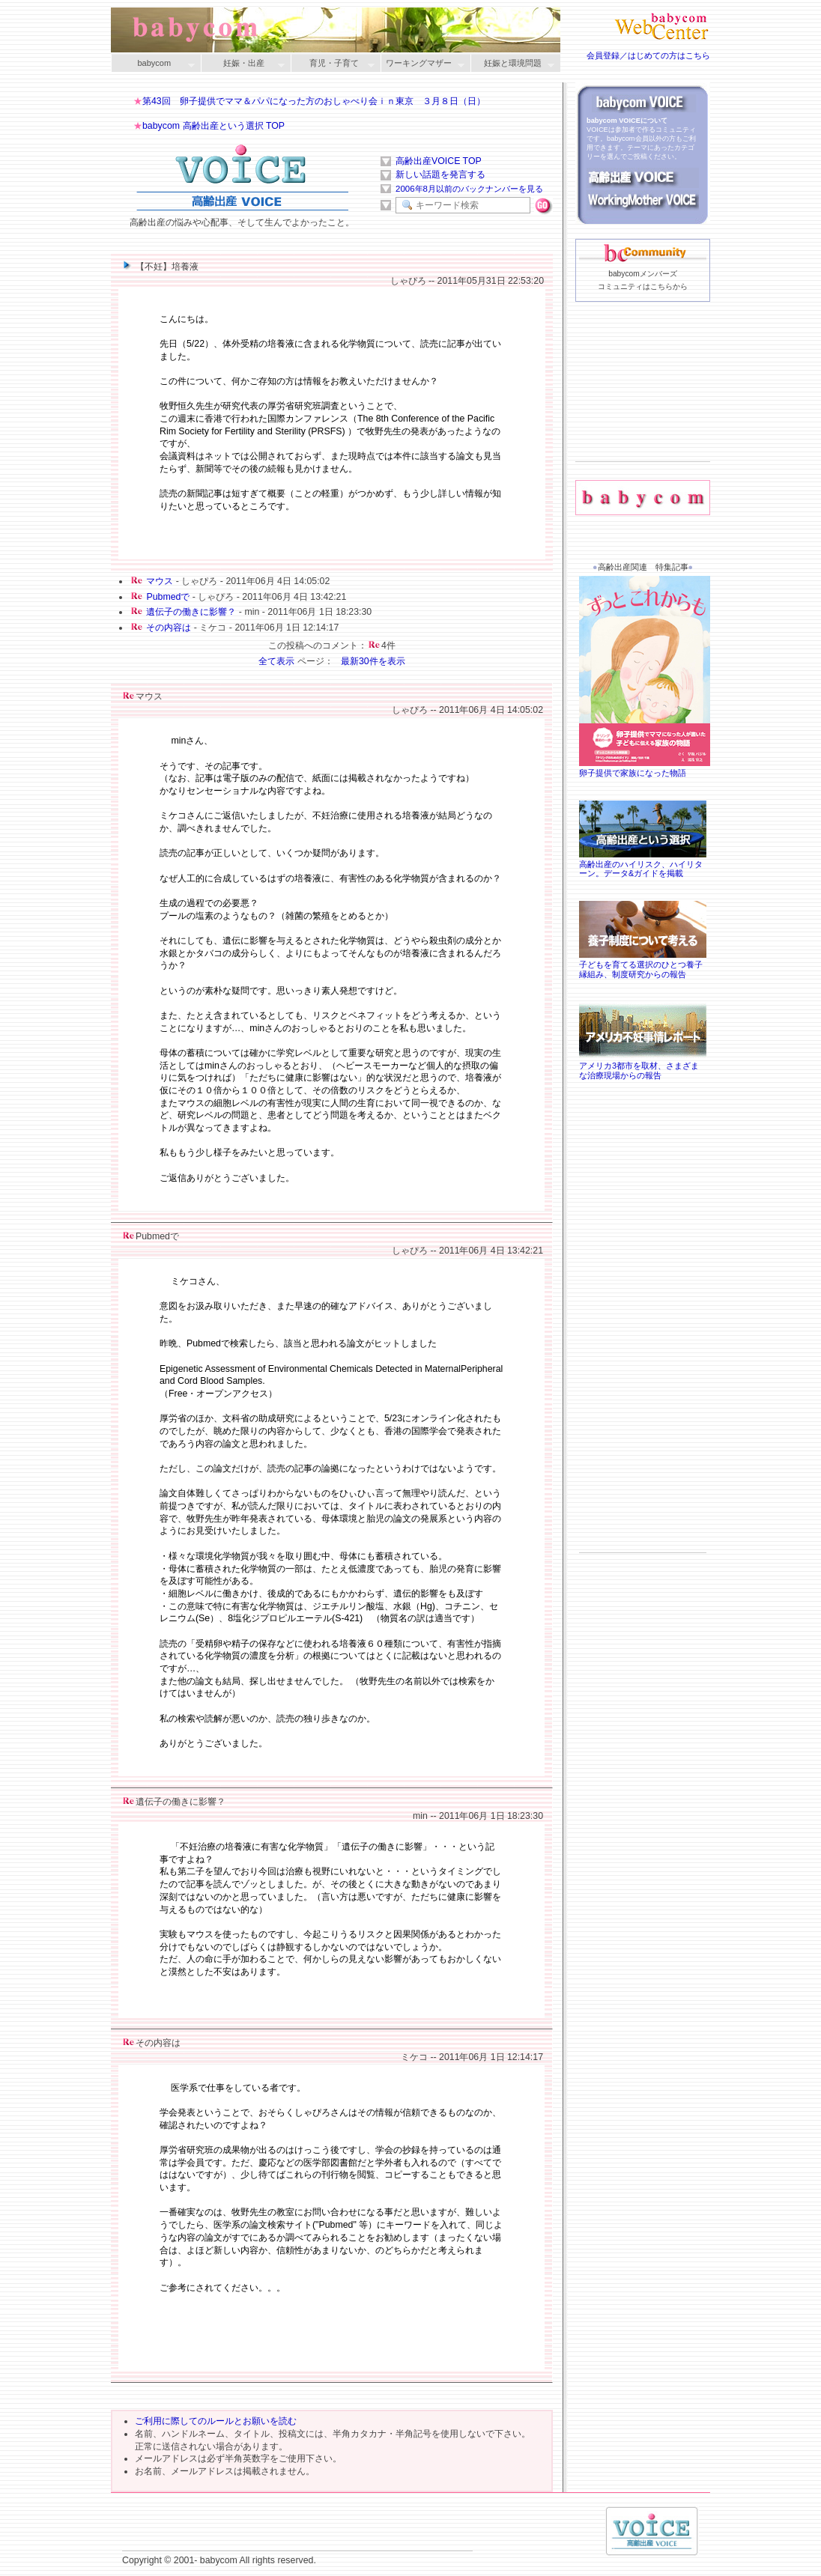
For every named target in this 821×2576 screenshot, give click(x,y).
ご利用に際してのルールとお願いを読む (216, 2421)
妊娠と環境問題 (512, 64)
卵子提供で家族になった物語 (646, 768)
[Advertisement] (642, 405)
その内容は (168, 627)
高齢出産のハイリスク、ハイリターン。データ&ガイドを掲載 (642, 864)
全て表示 (276, 661)
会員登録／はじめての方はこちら (648, 55)
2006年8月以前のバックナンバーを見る (469, 188)
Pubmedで (168, 597)
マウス (159, 581)
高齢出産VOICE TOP (439, 161)
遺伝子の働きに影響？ (191, 612)
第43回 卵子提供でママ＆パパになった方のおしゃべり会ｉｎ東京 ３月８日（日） (313, 101)
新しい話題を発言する (440, 174)
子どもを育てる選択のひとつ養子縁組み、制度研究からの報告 (642, 964)
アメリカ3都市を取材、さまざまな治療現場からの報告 (642, 1065)
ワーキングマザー (422, 64)
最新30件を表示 (373, 661)
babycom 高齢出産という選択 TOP (213, 126)
